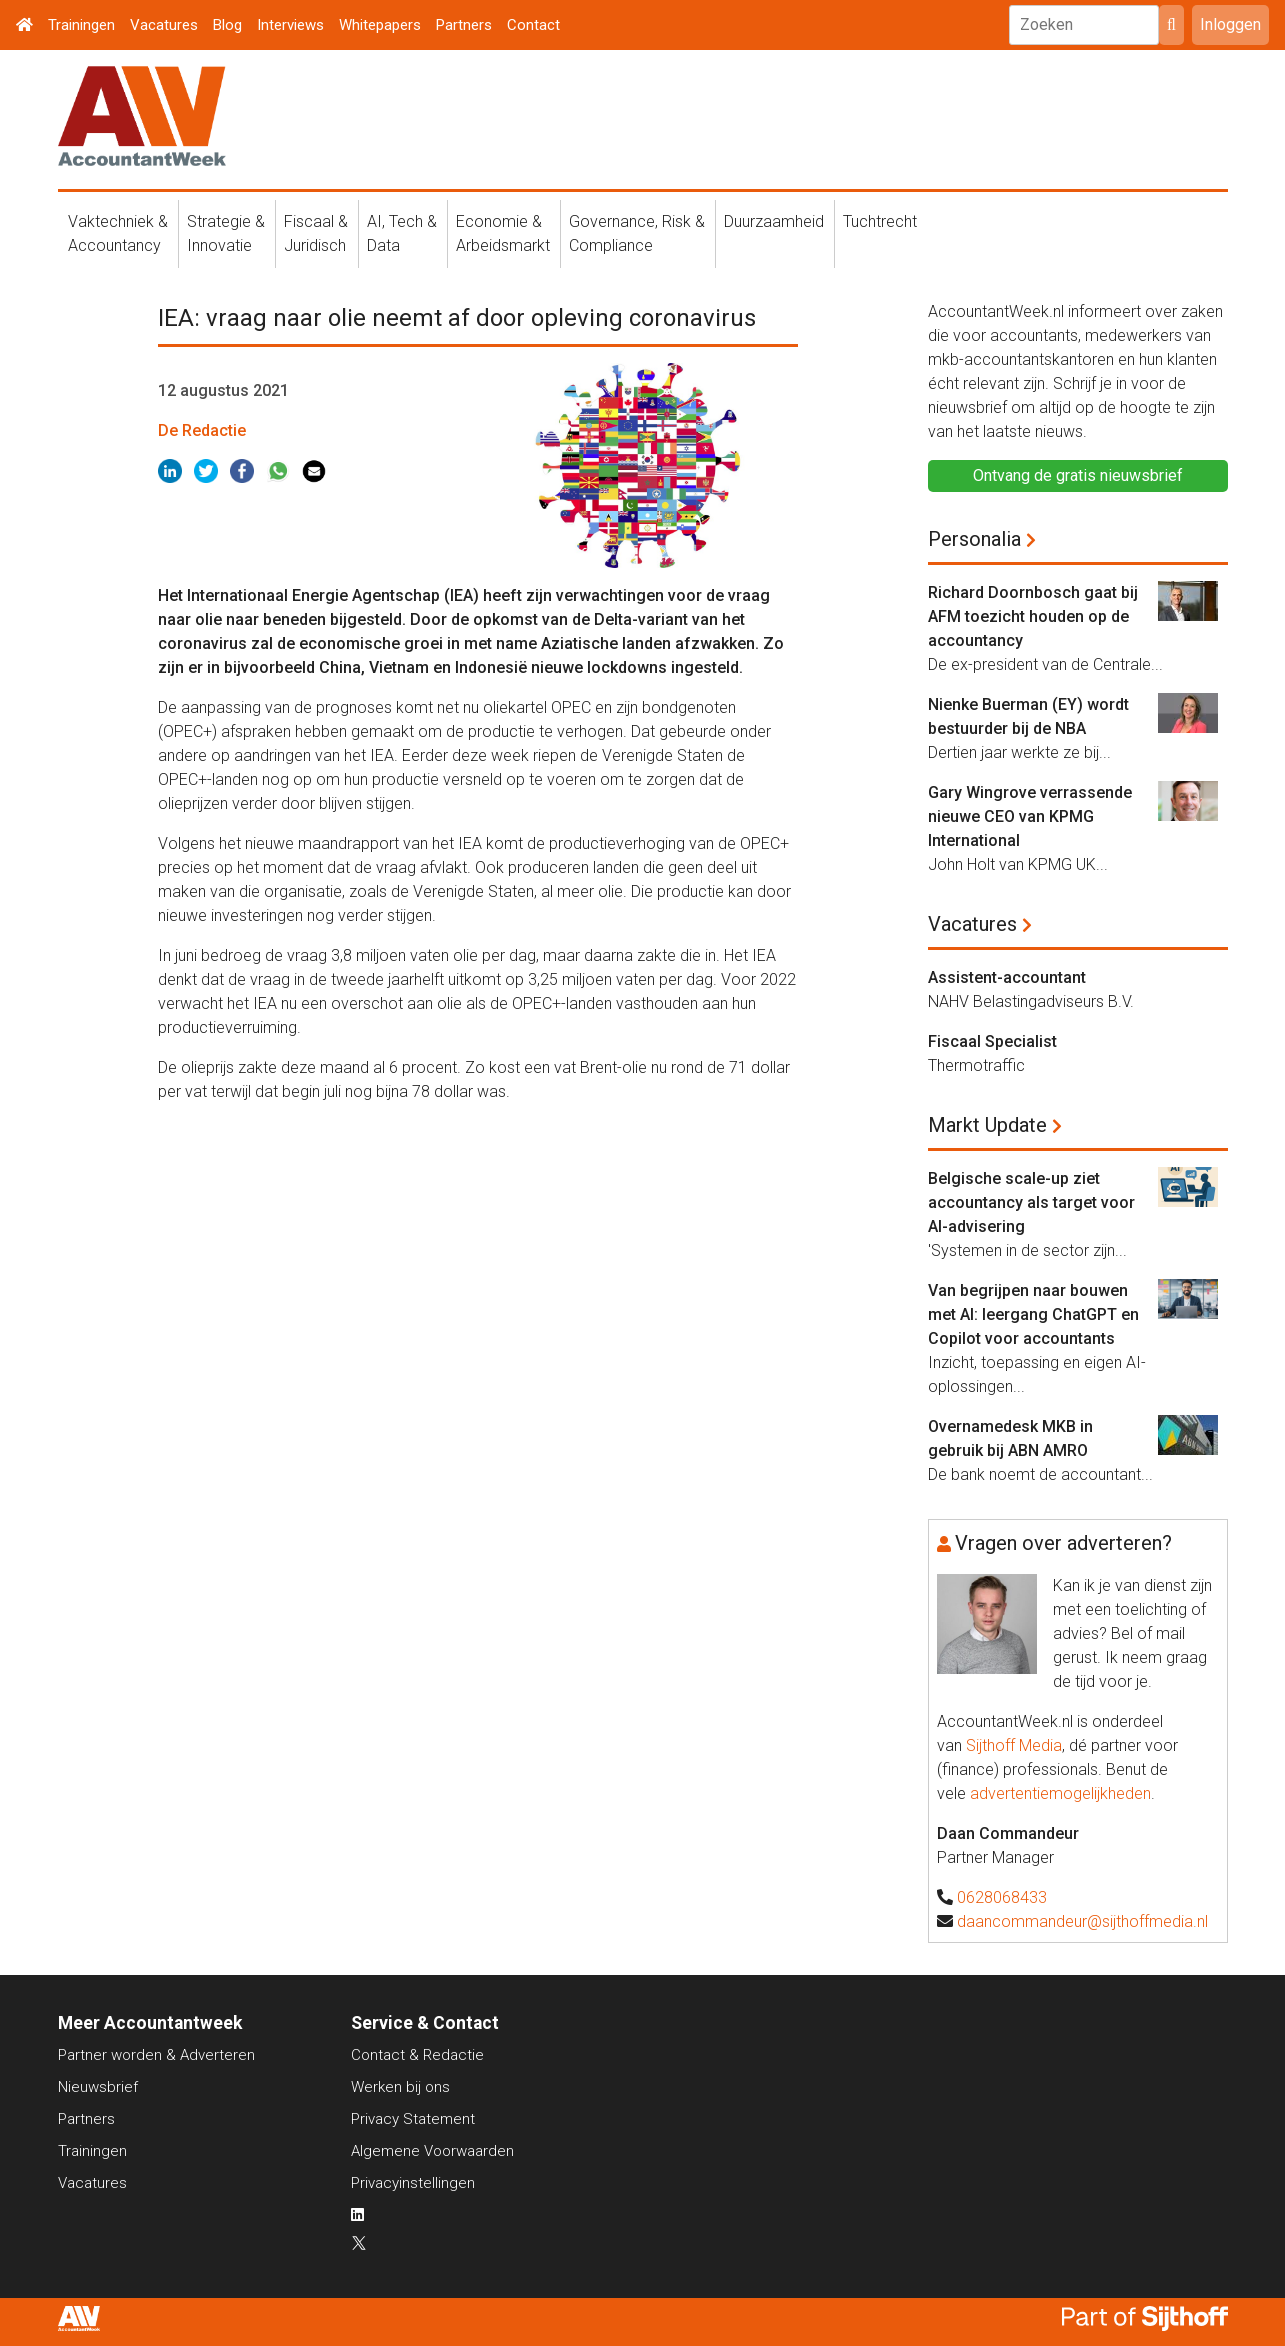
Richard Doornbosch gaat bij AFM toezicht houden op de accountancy (1033, 616)
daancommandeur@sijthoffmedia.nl (1082, 1921)
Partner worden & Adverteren (156, 2055)
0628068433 (1002, 1897)
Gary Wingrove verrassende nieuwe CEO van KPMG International (1030, 816)
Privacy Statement (413, 2119)
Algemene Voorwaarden (432, 2151)
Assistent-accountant (1007, 977)
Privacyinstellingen (413, 2183)
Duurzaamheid (774, 221)
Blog (227, 25)
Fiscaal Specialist (992, 1041)
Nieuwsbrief (98, 2087)
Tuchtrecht (880, 221)
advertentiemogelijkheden (1060, 1793)
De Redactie (202, 430)
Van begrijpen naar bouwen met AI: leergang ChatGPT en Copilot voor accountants (1033, 1314)
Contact (533, 25)
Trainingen (81, 25)
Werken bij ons (400, 2087)
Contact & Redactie (417, 2055)
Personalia (974, 539)
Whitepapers (380, 25)
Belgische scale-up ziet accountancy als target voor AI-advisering (1031, 1202)
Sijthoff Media (1014, 1745)
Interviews (290, 25)
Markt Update (987, 1125)
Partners (464, 25)
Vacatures (164, 25)
